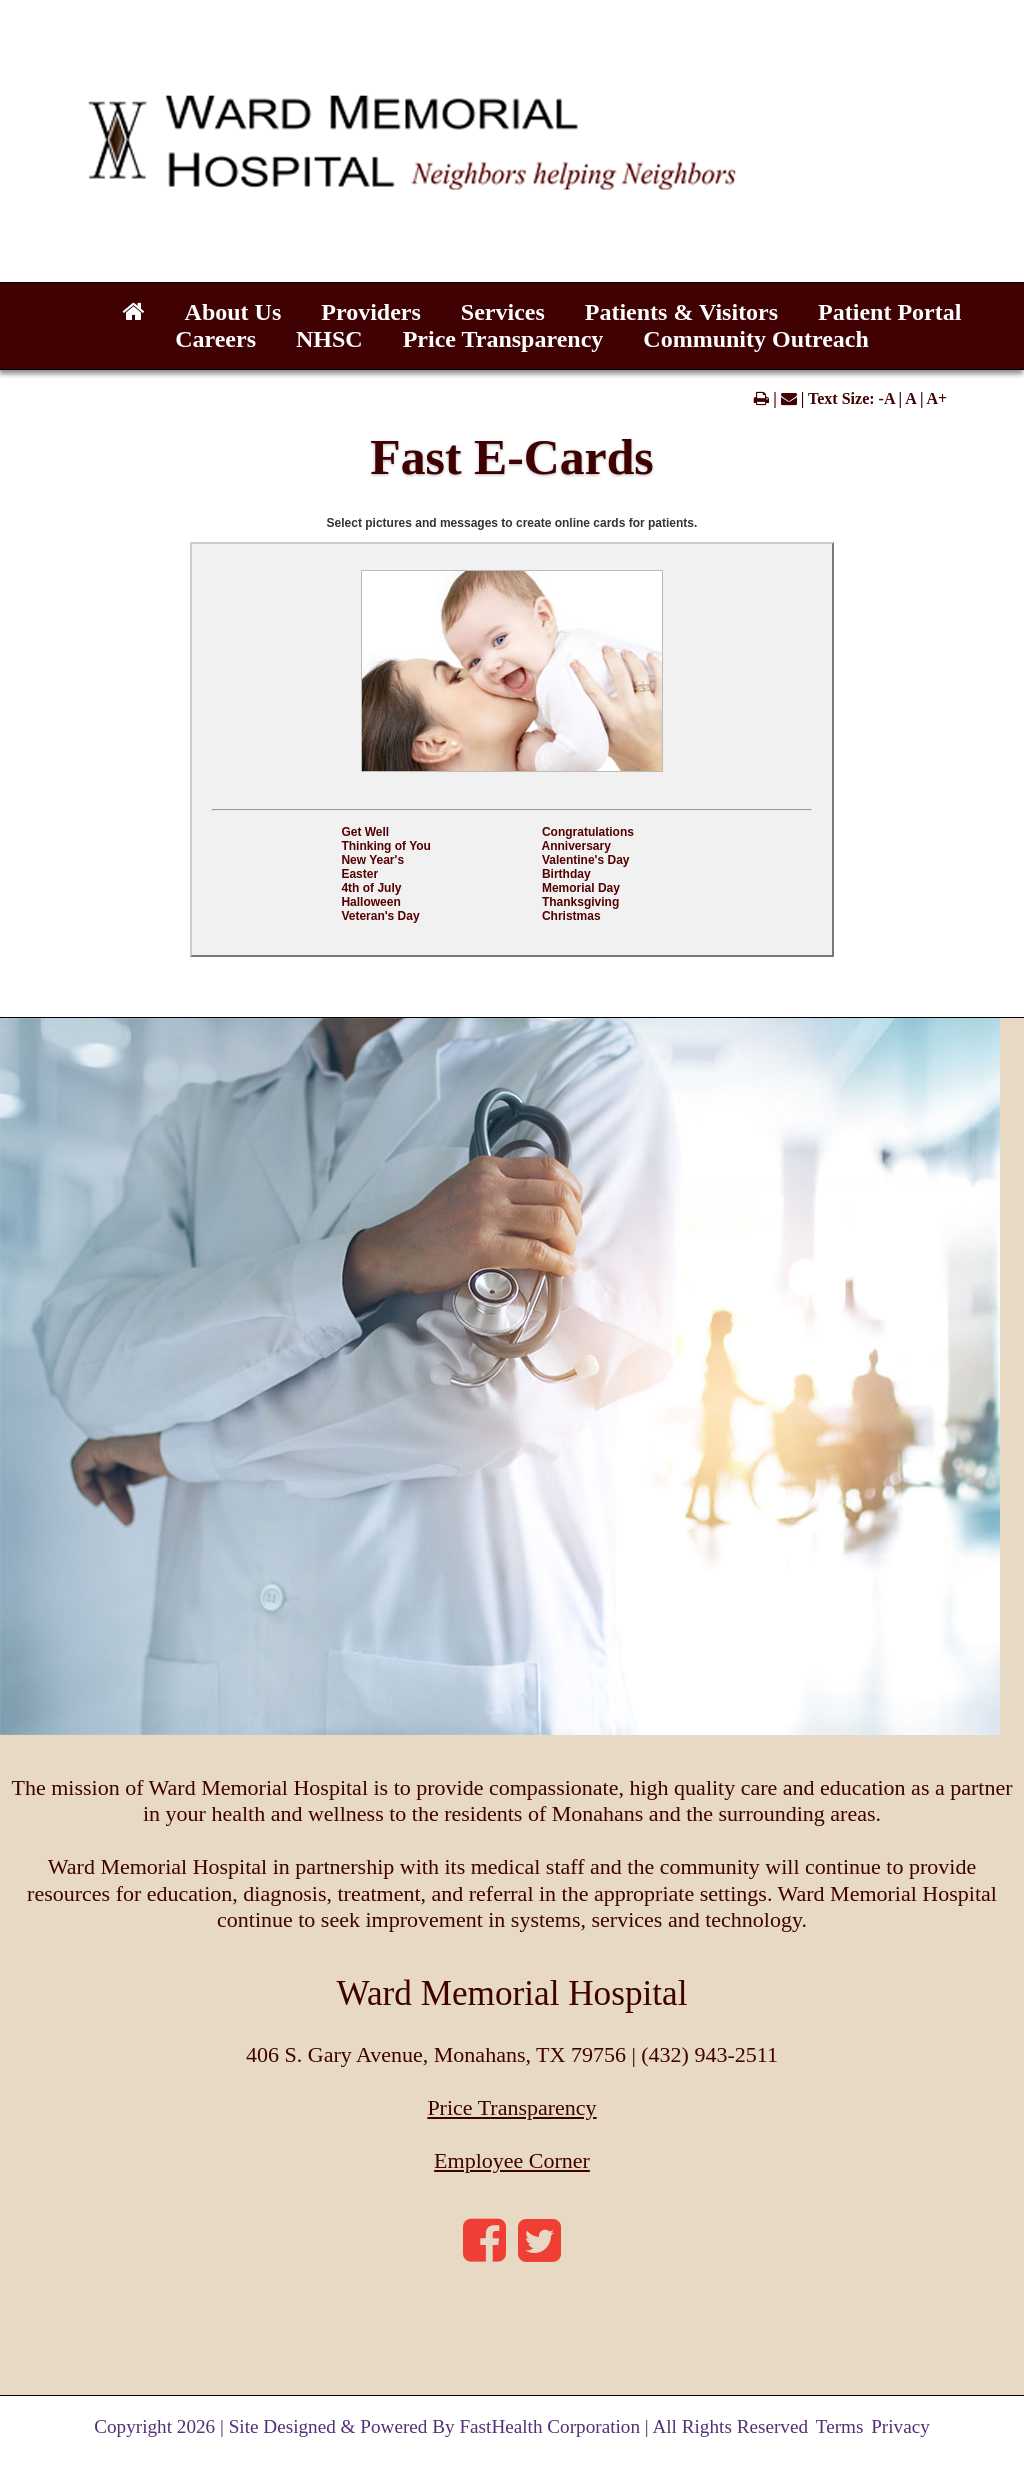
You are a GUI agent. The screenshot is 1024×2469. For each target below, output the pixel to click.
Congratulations (588, 832)
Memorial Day (581, 888)
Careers (215, 339)
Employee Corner (512, 2160)
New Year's (372, 860)
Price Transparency (503, 339)
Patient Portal (889, 312)
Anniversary (575, 846)
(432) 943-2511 (709, 2054)
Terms (840, 2426)
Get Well (365, 832)
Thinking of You (386, 846)
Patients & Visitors (681, 312)
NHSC (329, 339)
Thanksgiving (580, 902)
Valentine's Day (586, 860)
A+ (937, 398)
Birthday (566, 874)
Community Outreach (756, 339)
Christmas (571, 916)
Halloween (370, 902)
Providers (371, 312)
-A (887, 398)
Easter (359, 874)
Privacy (900, 2426)
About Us (233, 312)
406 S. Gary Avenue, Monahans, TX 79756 (438, 2054)
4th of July (371, 888)
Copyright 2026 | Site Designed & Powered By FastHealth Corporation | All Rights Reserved (451, 2426)
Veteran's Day (380, 916)
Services (503, 312)
